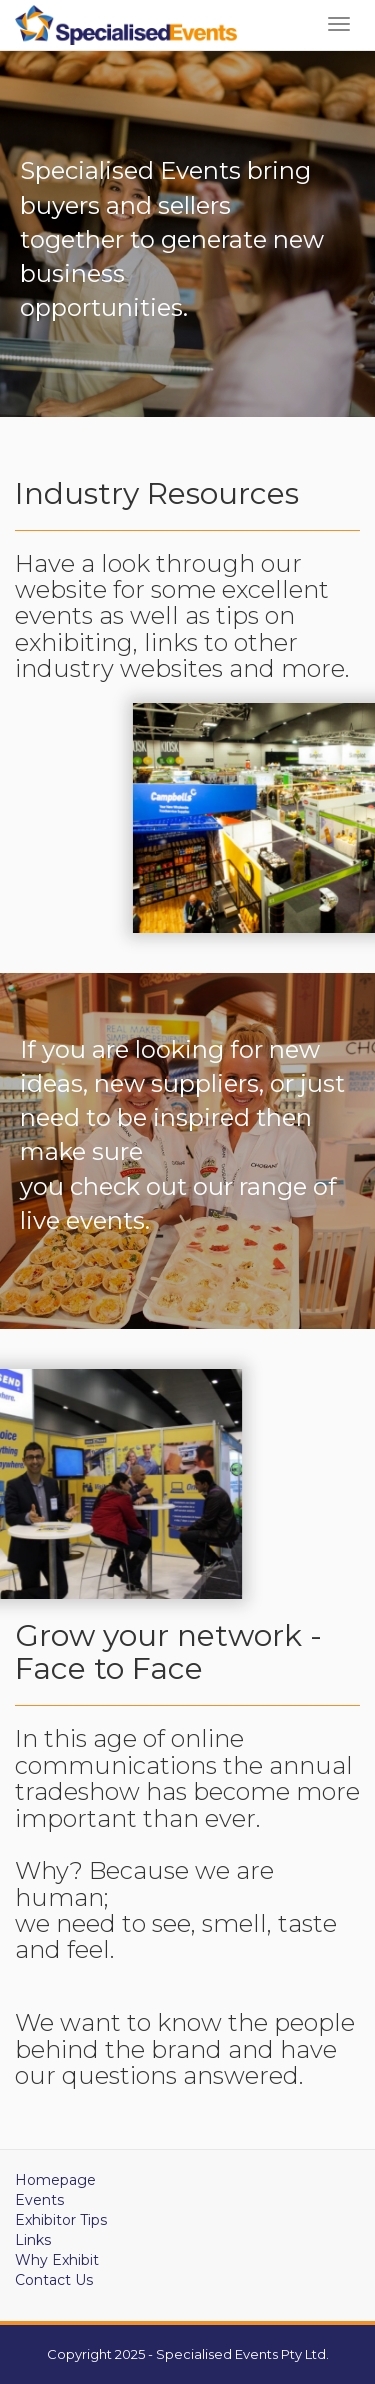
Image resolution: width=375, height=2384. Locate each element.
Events (39, 2200)
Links (33, 2240)
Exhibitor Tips (61, 2220)
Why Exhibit (57, 2260)
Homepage (55, 2180)
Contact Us (54, 2280)
